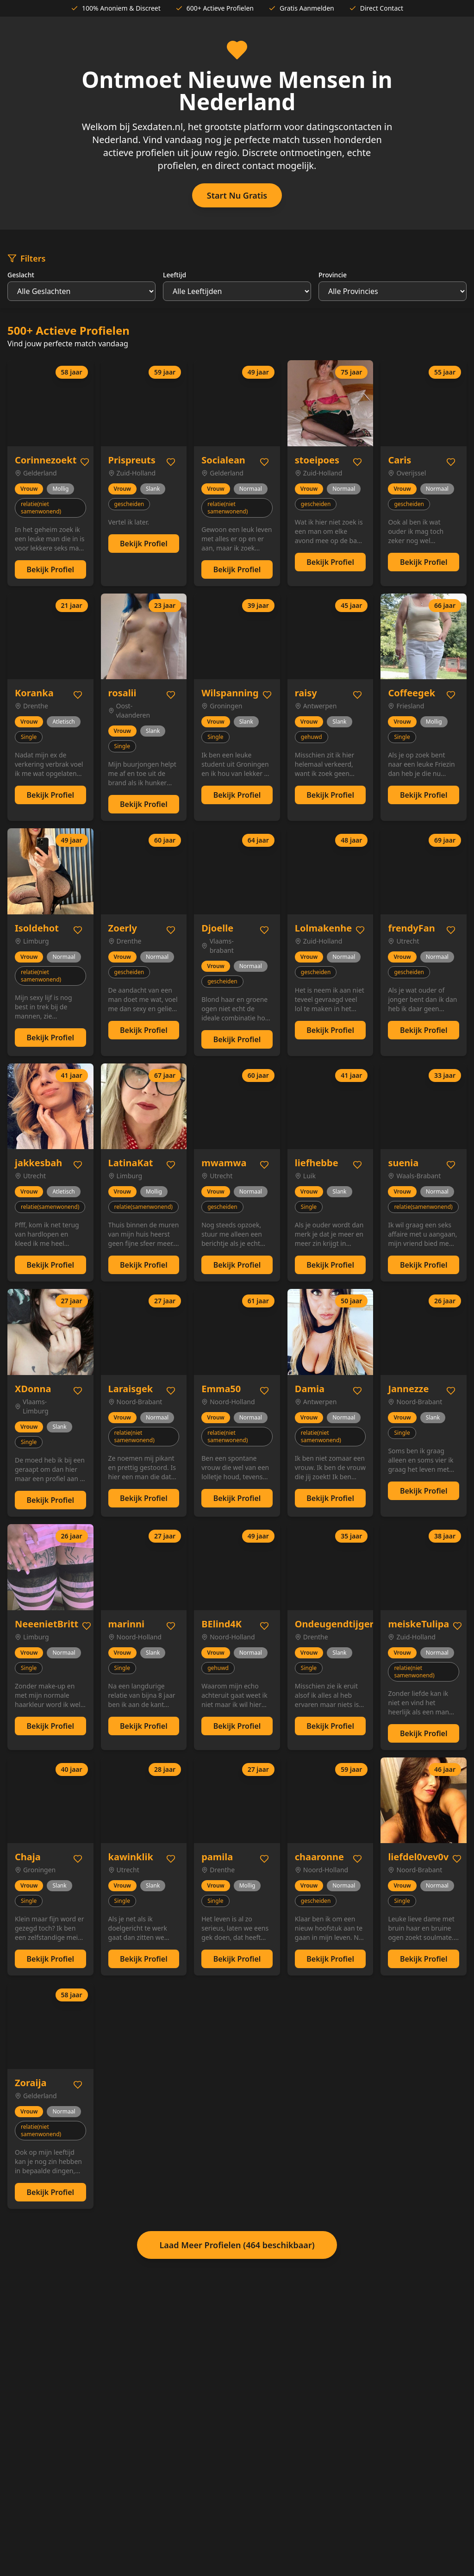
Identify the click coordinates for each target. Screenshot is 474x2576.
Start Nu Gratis (237, 195)
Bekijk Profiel (50, 569)
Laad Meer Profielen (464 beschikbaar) (236, 2245)
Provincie (332, 274)
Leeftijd (174, 274)
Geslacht (20, 274)
